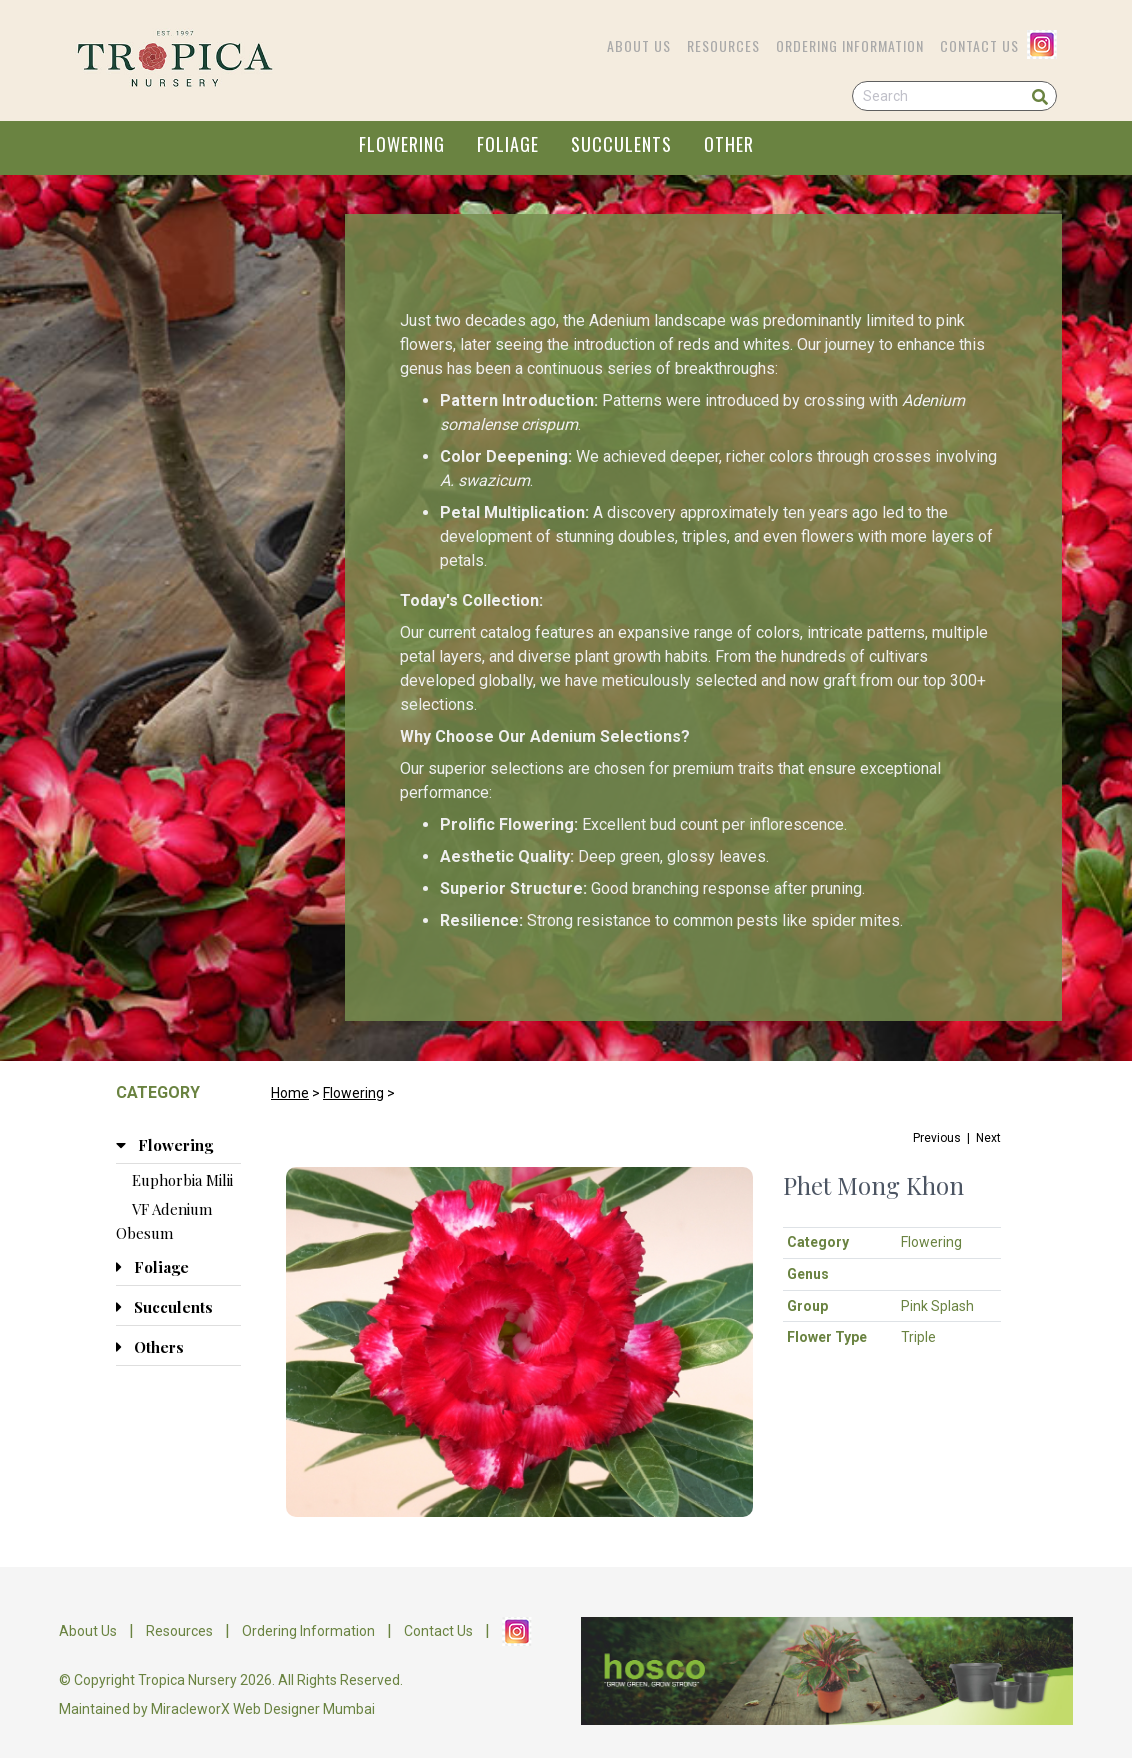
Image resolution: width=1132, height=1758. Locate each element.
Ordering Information (850, 45)
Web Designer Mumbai (304, 1709)
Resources (723, 45)
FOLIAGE (508, 144)
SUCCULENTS (621, 144)
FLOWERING (402, 144)
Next (988, 1138)
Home (290, 1093)
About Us (639, 45)
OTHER (729, 144)
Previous (937, 1138)
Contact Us (979, 45)
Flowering (353, 1093)
